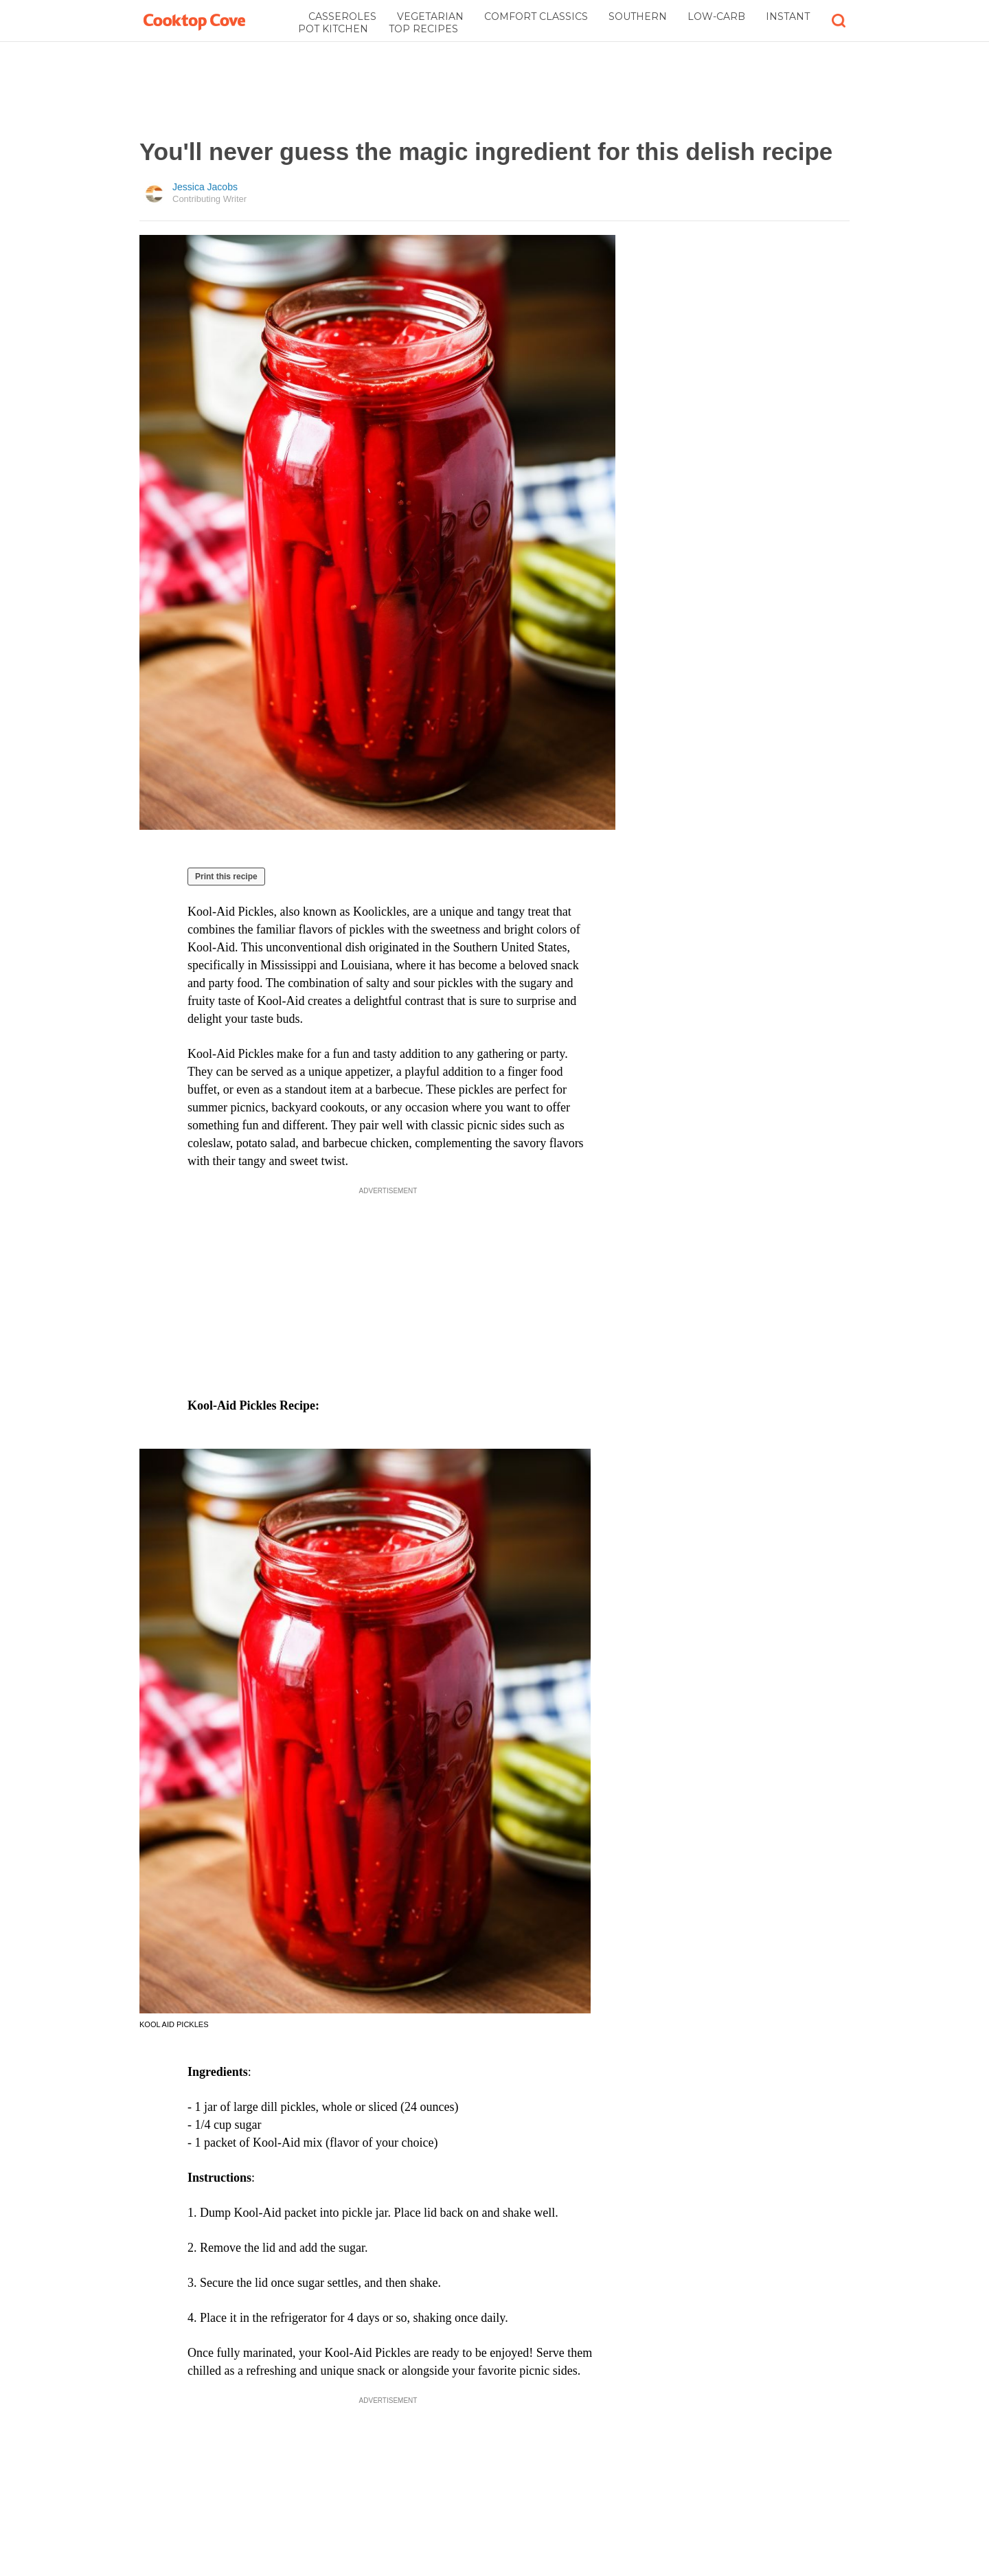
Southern (638, 16)
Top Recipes (423, 29)
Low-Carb (716, 16)
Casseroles (342, 16)
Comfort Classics (536, 16)
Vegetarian (430, 16)
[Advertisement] (494, 90)
